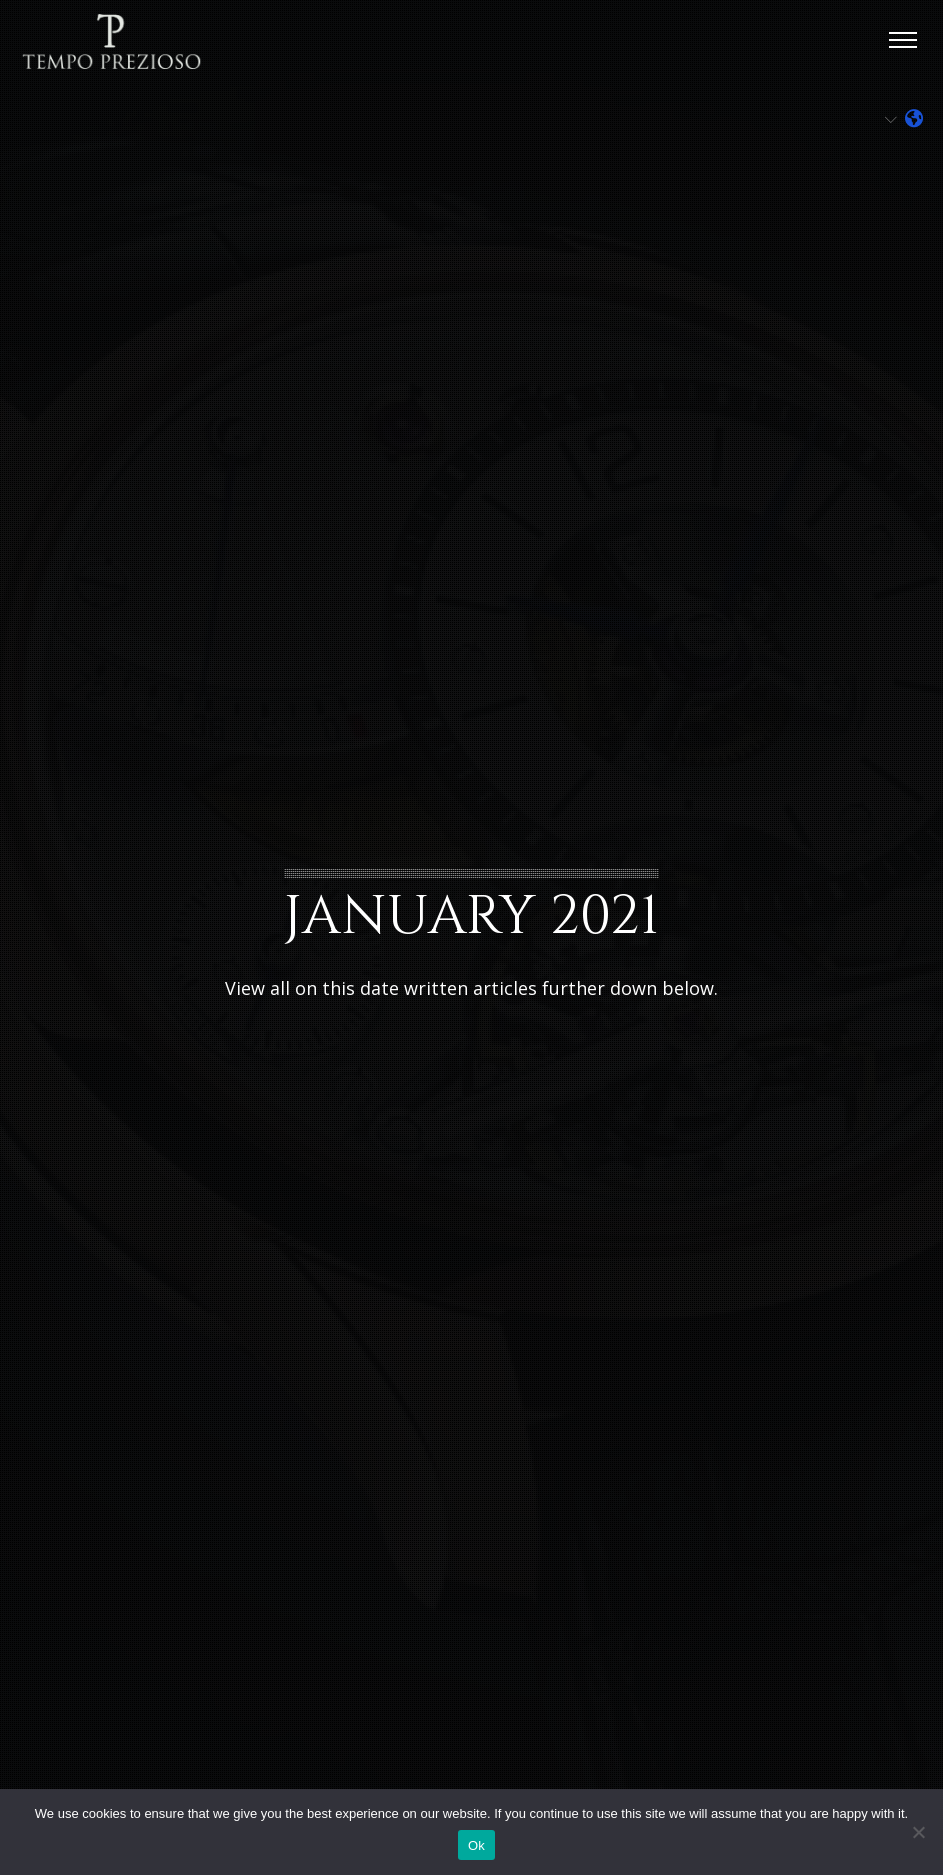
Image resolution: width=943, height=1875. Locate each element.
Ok (476, 1845)
